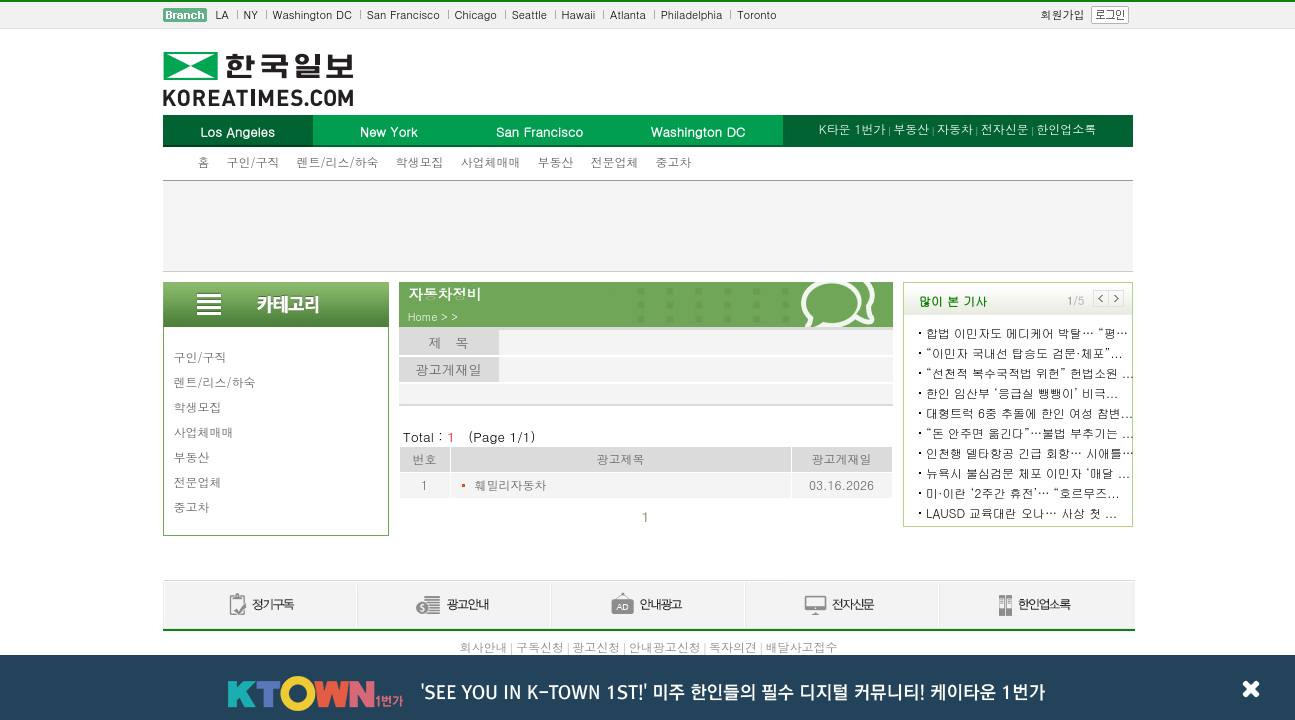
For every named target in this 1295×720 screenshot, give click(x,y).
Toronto (756, 14)
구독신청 (540, 646)
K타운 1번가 (852, 128)
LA (222, 14)
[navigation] (648, 15)
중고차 (674, 161)
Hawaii (579, 14)
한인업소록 (1066, 128)
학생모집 (420, 161)
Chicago (476, 14)
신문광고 (453, 605)
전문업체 (615, 161)
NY (251, 14)
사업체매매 (491, 161)
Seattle (529, 14)
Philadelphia (692, 14)
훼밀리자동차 (511, 484)
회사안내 (483, 646)
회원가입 (1063, 14)
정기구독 (259, 605)
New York (388, 131)
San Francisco (403, 14)
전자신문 (1005, 128)
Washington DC (312, 14)
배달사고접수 (802, 646)
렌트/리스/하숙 (338, 161)
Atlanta (628, 14)
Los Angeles (237, 131)
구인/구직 (253, 161)
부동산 (556, 161)
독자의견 (733, 646)
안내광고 (647, 605)
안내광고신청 (665, 646)
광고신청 (596, 646)
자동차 (955, 128)
